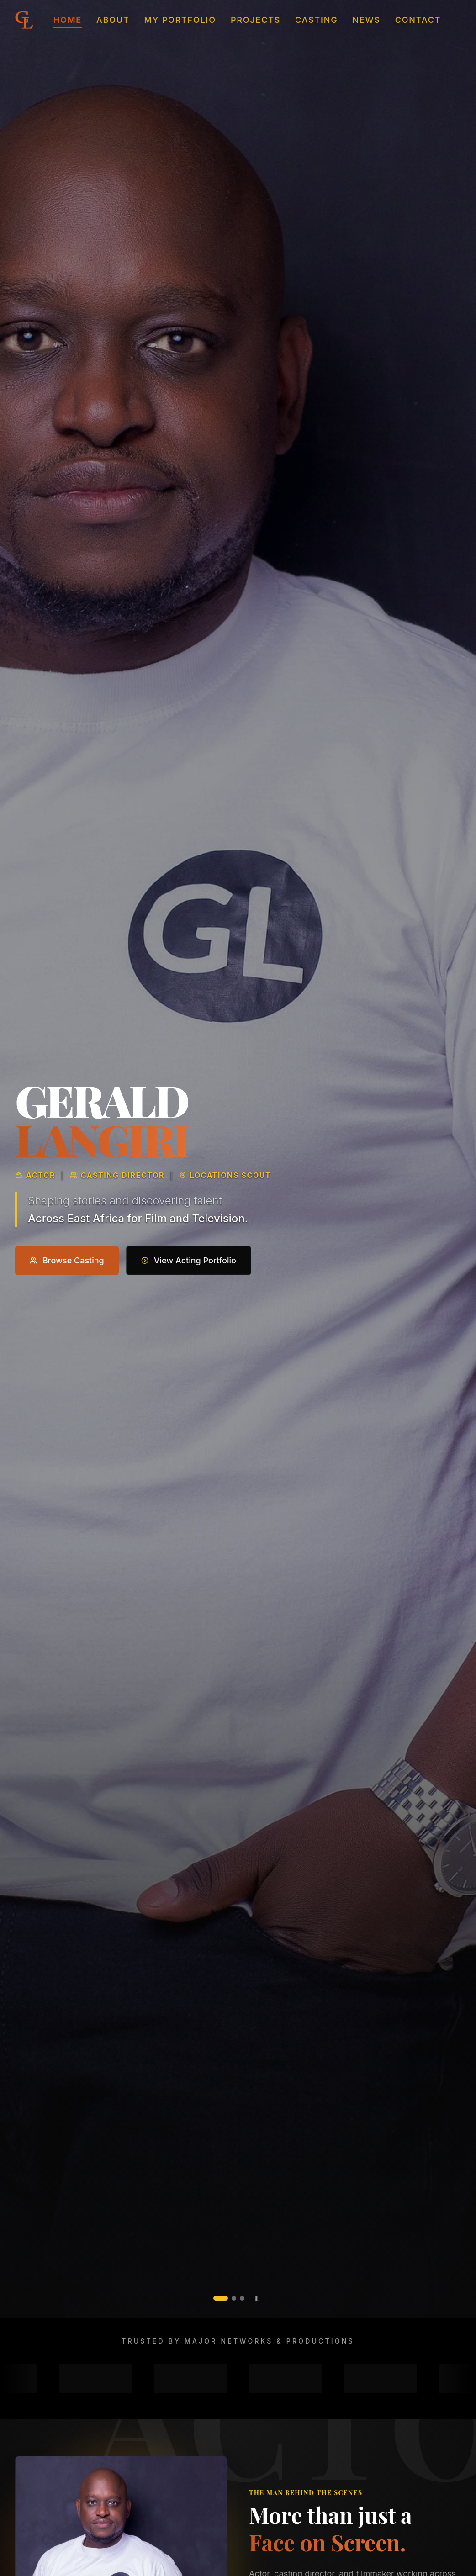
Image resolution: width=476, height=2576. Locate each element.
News (366, 20)
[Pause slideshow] (257, 2298)
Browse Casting (67, 1262)
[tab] (220, 2298)
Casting (316, 20)
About (112, 20)
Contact (418, 20)
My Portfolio (180, 20)
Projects (255, 20)
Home (67, 20)
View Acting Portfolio (188, 1262)
